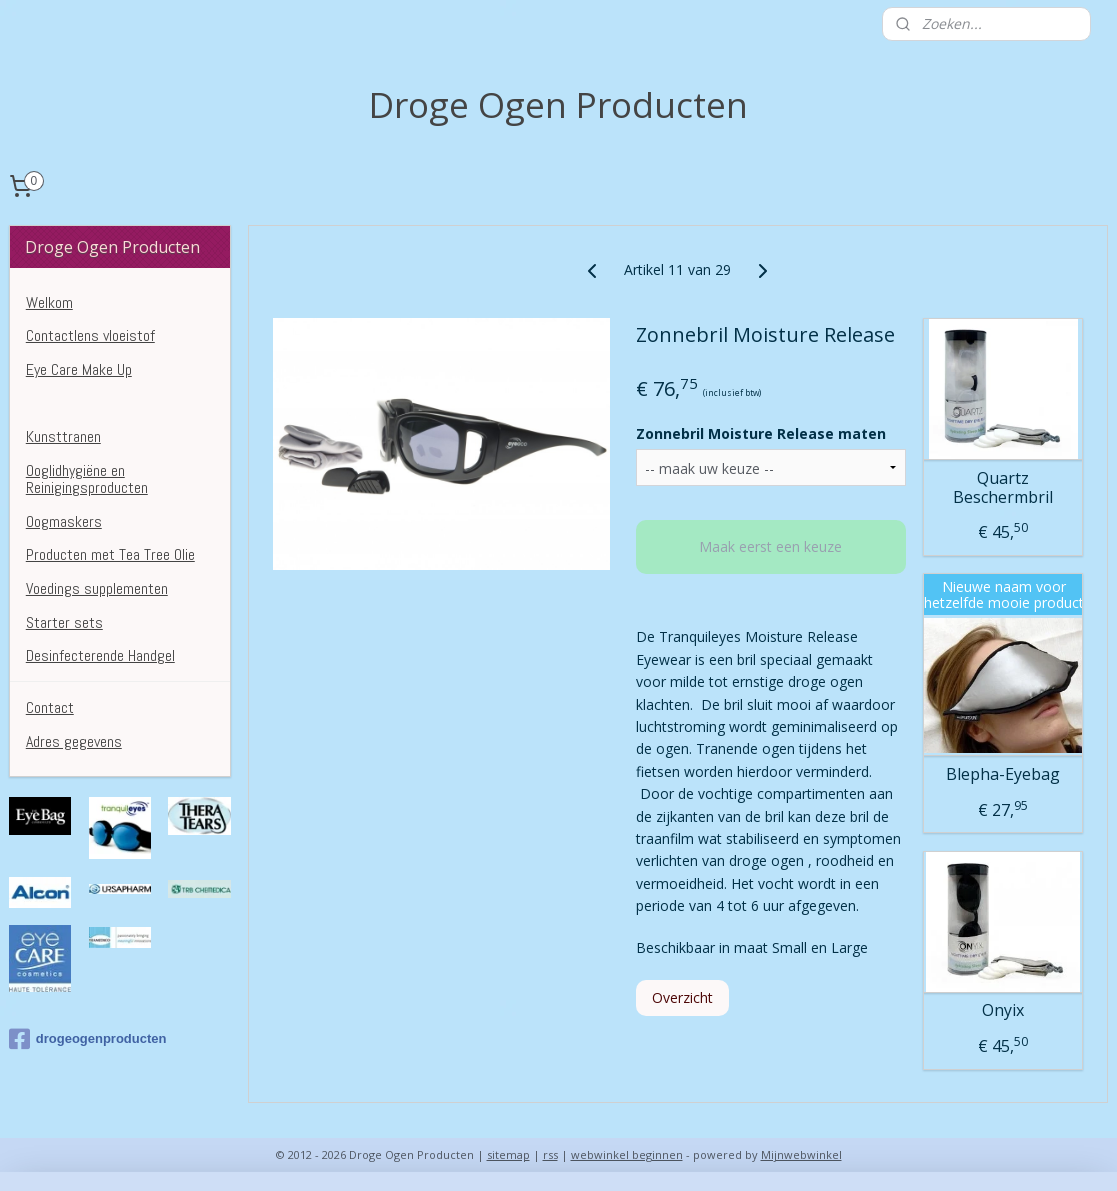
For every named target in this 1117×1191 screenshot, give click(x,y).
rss (550, 1154)
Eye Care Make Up (79, 369)
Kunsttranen (63, 436)
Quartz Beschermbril (1003, 487)
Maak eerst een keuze (771, 546)
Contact (50, 707)
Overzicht (683, 997)
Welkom (49, 302)
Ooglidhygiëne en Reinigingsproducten (87, 479)
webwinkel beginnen (627, 1154)
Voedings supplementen (97, 588)
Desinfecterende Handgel (100, 655)
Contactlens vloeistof (90, 335)
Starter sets (64, 622)
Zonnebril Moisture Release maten (762, 432)
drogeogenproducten (88, 1039)
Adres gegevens (74, 741)
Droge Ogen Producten (93, 402)
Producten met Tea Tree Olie (110, 554)
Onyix (1003, 1010)
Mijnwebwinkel (801, 1154)
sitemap (508, 1154)
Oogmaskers (64, 521)
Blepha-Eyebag (1003, 774)
